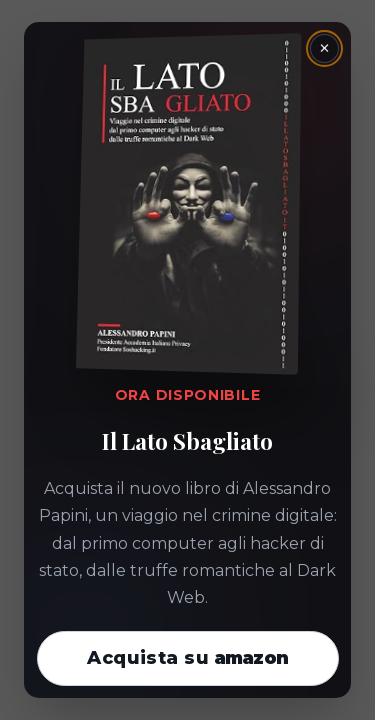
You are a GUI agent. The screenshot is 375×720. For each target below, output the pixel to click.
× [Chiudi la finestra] (324, 48)
